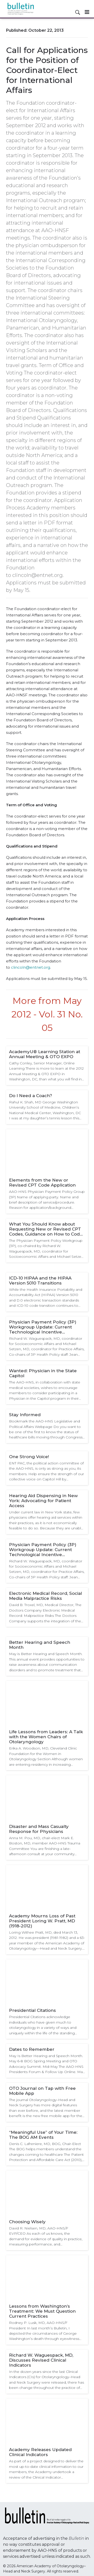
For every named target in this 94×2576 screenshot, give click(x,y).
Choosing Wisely (27, 2221)
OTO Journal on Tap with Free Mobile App (42, 2091)
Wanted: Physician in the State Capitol (43, 1373)
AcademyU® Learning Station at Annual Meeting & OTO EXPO (44, 1054)
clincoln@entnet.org (30, 967)
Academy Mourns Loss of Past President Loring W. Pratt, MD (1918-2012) (42, 1920)
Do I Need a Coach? (30, 1095)
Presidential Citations (32, 2010)
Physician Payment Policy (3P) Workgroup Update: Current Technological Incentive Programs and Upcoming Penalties (42, 1326)
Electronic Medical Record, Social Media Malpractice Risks (45, 1596)
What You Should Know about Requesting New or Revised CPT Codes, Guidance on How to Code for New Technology (45, 1229)
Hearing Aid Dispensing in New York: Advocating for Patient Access (43, 1500)
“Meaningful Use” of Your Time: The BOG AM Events (43, 2135)
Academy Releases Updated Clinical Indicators (40, 2452)
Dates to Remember (31, 2049)
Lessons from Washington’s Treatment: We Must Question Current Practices (42, 2311)
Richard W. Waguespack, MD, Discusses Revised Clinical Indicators (41, 2360)
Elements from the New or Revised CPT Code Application (42, 1183)
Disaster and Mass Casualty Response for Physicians (39, 1829)
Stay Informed (25, 1414)
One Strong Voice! (29, 1456)
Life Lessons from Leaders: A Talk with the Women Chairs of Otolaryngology (46, 1736)
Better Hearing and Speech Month (39, 1645)
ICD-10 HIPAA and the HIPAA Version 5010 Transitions (40, 1281)
